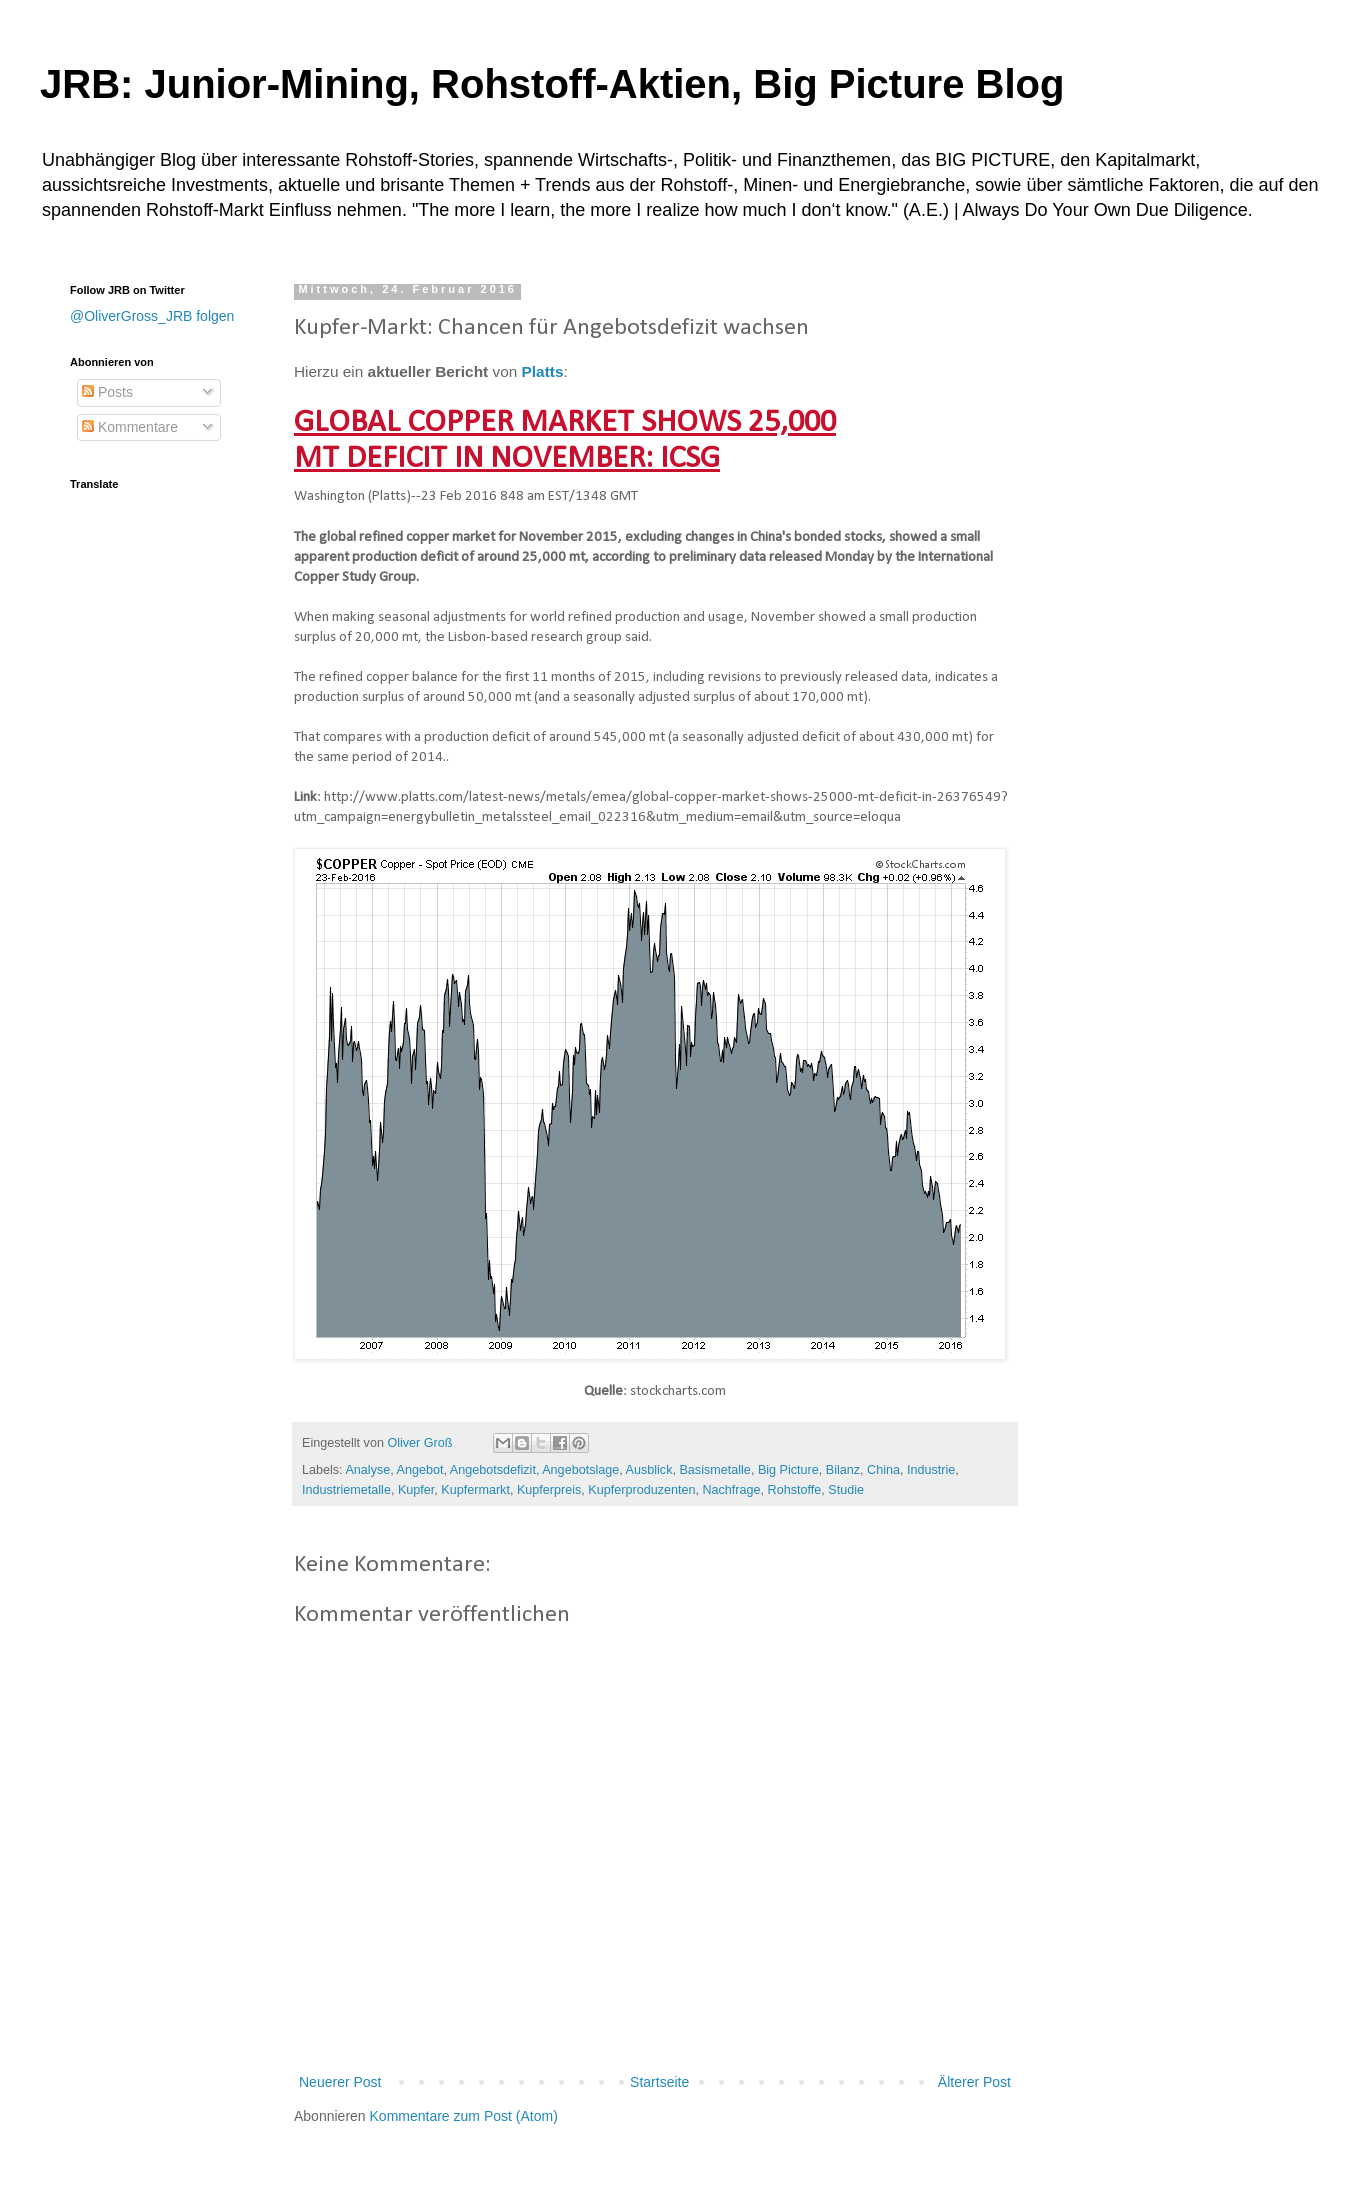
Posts (107, 392)
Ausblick (649, 1470)
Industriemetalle (346, 1490)
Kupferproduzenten (641, 1490)
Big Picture (788, 1470)
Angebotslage (580, 1470)
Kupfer (416, 1490)
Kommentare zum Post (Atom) (464, 2116)
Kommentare (130, 427)
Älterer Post (974, 2082)
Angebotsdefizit (493, 1470)
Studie (846, 1490)
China (883, 1470)
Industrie (931, 1470)
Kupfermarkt (475, 1490)
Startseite (659, 2082)
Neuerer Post (340, 2082)
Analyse (367, 1470)
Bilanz (843, 1470)
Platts (543, 371)
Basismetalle (714, 1470)
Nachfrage (731, 1490)
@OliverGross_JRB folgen (152, 316)
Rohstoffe (795, 1490)
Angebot (420, 1470)
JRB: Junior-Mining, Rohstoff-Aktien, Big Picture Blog (552, 84)
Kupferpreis (549, 1490)
